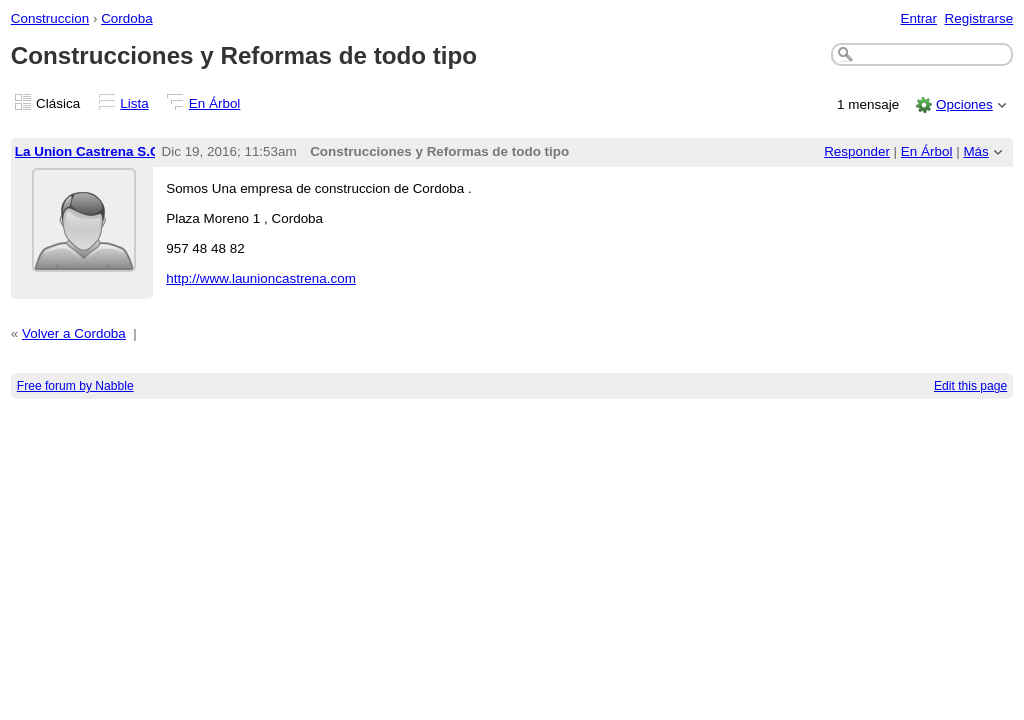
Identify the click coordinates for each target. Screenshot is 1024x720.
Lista (134, 103)
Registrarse (979, 18)
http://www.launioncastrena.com (261, 278)
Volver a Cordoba (74, 333)
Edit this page (970, 386)
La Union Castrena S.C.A (94, 151)
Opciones (964, 104)
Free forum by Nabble (75, 386)
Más (975, 151)
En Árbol (215, 103)
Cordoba (127, 18)
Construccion (50, 18)
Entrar (918, 18)
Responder (857, 151)
